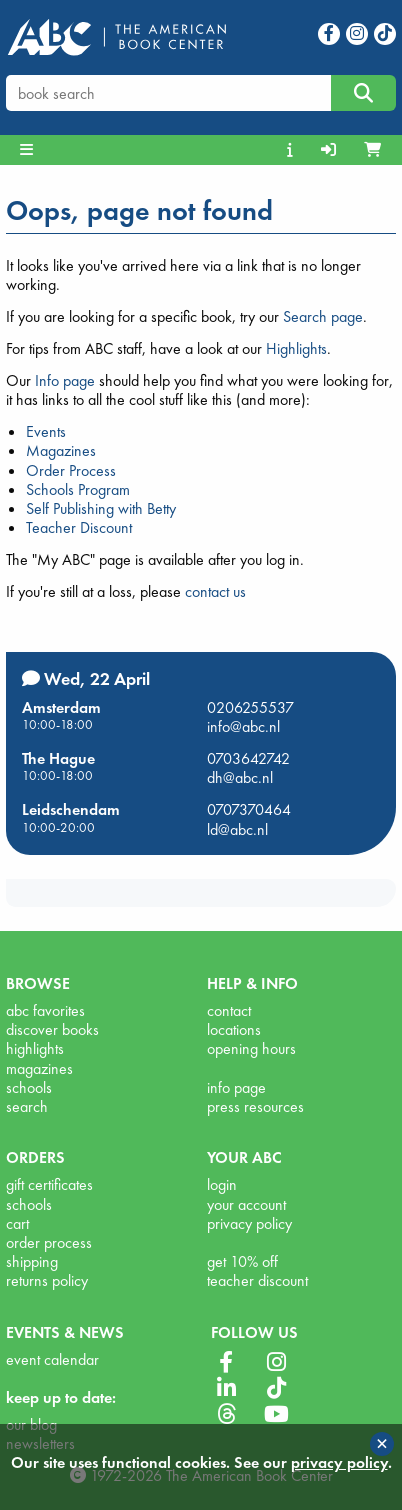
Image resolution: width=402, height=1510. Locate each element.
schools (29, 1087)
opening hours (251, 1048)
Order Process (71, 470)
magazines (39, 1068)
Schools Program (78, 489)
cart (17, 1223)
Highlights (296, 348)
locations (234, 1029)
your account (246, 1204)
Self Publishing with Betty (101, 508)
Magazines (61, 450)
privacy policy (249, 1223)
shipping (32, 1261)
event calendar (52, 1359)
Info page (65, 380)
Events (46, 431)
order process (49, 1242)
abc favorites (45, 1010)
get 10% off (242, 1261)
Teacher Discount (79, 527)
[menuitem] (292, 150)
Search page (323, 316)
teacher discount (257, 1280)
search (27, 1106)
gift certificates (49, 1184)
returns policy (47, 1280)
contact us (215, 591)
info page (236, 1087)
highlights (35, 1048)
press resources (255, 1106)
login (222, 1184)
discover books (52, 1029)
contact (229, 1010)
